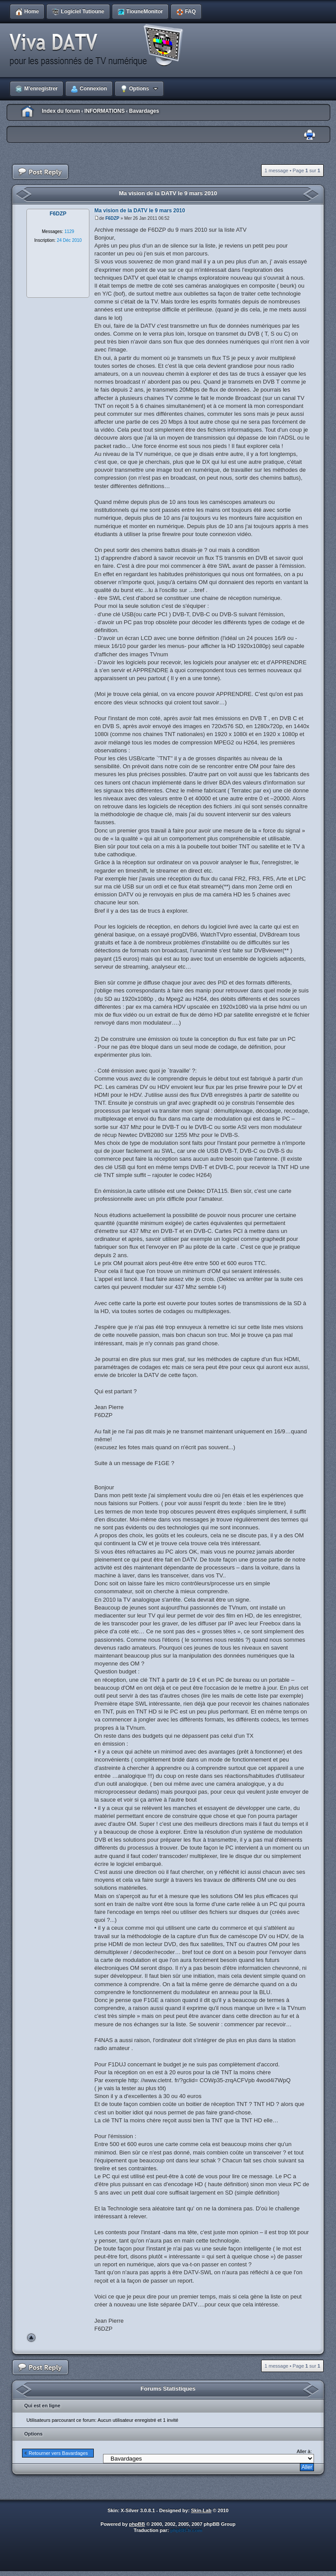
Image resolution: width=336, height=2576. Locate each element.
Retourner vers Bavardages (58, 2453)
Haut (31, 2338)
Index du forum (61, 111)
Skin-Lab (201, 2510)
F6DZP (112, 218)
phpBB (137, 2524)
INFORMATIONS (104, 111)
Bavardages (144, 111)
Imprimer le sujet (309, 135)
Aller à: (304, 2451)
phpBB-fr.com (186, 2530)
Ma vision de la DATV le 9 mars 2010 (168, 193)
